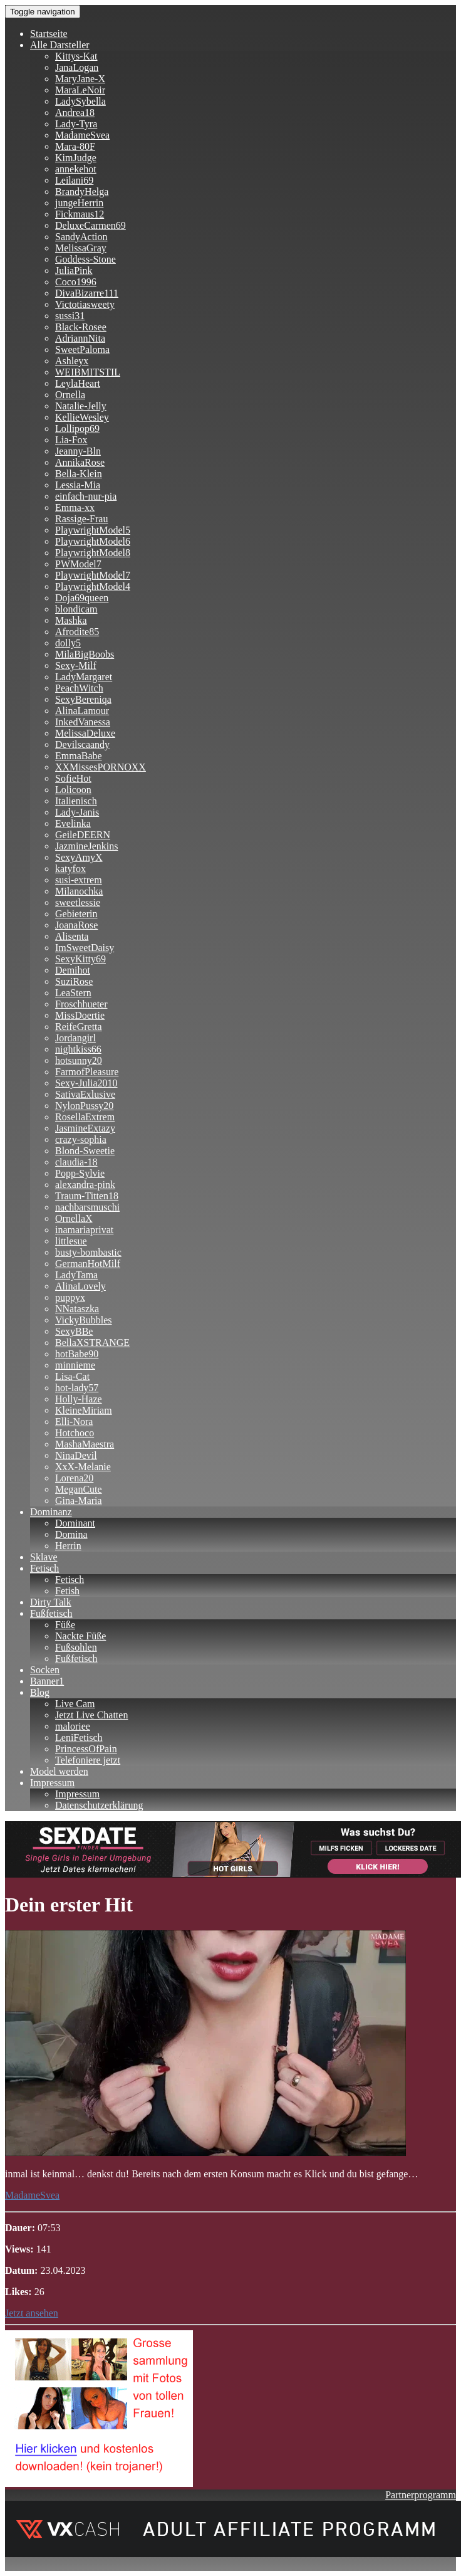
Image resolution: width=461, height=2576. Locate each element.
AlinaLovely (80, 1286)
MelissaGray (80, 248)
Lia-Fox (71, 439)
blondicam (76, 609)
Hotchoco (74, 1432)
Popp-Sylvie (80, 1173)
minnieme (75, 1365)
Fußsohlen (76, 1647)
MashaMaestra (84, 1444)
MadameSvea (82, 135)
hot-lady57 (76, 1387)
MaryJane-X (80, 78)
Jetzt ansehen (31, 2313)
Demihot (72, 970)
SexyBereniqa (83, 699)
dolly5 (68, 643)
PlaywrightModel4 (92, 586)
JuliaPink (74, 270)
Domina (71, 1534)
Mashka (71, 620)
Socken (45, 1669)
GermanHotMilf (87, 1263)
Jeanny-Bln (78, 451)
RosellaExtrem (85, 1117)
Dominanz (51, 1511)
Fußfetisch (51, 1613)
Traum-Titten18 (86, 1196)
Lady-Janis (77, 812)
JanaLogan (76, 67)
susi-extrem (78, 880)
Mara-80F (75, 146)
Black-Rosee (80, 327)
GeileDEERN (82, 834)
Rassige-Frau (81, 518)
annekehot (75, 169)
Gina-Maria (78, 1500)
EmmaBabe (78, 755)
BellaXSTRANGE (92, 1342)
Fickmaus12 (79, 214)
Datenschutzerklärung (99, 1805)
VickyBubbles (83, 1320)
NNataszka (77, 1308)
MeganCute (78, 1489)
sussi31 (70, 315)
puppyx (70, 1297)
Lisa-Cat (72, 1376)
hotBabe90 (76, 1353)
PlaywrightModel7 (92, 575)
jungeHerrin (79, 202)
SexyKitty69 (80, 959)
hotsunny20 (78, 1060)
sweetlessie (77, 902)
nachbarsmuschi (87, 1207)
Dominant (75, 1523)
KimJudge (75, 157)
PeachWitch (79, 688)
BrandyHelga (81, 191)
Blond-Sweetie (85, 1150)
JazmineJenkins (86, 846)
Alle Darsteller (60, 44)
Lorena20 (74, 1478)
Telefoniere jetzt (87, 1760)
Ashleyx (71, 360)
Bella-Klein (78, 473)
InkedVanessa (82, 722)
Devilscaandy (82, 744)
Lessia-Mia (77, 485)
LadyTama (76, 1275)
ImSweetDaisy (84, 947)
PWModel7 (78, 564)
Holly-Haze (78, 1399)
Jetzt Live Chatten (91, 1715)
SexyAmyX (79, 857)
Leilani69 (74, 180)
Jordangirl (75, 1038)
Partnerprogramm (420, 2494)
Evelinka (73, 823)
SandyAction (81, 236)
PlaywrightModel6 (92, 541)
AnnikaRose (80, 462)
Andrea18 (75, 112)
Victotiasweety (85, 304)
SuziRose (74, 981)
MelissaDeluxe (85, 733)
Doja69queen (81, 597)
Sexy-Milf (75, 665)
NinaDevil (76, 1455)
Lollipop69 (77, 428)
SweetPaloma (82, 349)
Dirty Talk (50, 1602)
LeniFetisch (79, 1737)
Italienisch (76, 801)
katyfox (70, 868)
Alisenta (71, 936)
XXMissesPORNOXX (100, 767)
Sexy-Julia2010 (86, 1083)
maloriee (72, 1726)
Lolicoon (73, 789)
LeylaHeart (77, 383)
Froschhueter (81, 1004)
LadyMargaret (83, 676)
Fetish (67, 1590)
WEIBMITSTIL (87, 372)
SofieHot (73, 778)
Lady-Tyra (76, 123)
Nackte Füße (80, 1636)
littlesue (71, 1241)
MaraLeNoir (80, 90)
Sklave (44, 1557)
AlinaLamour (82, 710)
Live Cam (75, 1703)
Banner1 (47, 1681)
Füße (65, 1624)
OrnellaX (74, 1218)
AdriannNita (80, 338)
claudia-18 (76, 1162)
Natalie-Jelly (80, 406)
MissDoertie (80, 1015)
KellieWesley (82, 417)
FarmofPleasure (86, 1071)
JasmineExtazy (85, 1128)
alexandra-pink (85, 1184)
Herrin (68, 1545)
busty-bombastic (88, 1252)
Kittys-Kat (76, 56)
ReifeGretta (78, 1026)
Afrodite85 (77, 631)
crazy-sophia (80, 1139)
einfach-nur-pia (86, 496)
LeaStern (73, 992)
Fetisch (44, 1568)
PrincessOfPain (86, 1748)
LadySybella (80, 101)
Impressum (52, 1782)
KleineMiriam (83, 1410)
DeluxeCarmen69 (90, 225)
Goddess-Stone (85, 259)
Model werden (59, 1771)
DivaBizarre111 (86, 293)
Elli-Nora (74, 1421)
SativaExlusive (85, 1094)
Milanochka (79, 891)
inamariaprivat (84, 1229)
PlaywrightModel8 (92, 552)
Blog (39, 1692)
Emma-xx (75, 507)
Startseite (49, 33)
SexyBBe (74, 1331)
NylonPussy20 (84, 1105)
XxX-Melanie (83, 1466)
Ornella (70, 394)
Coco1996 (75, 281)
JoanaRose (76, 925)
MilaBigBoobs (84, 654)
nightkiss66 (78, 1049)
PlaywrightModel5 (92, 530)
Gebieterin (76, 913)
